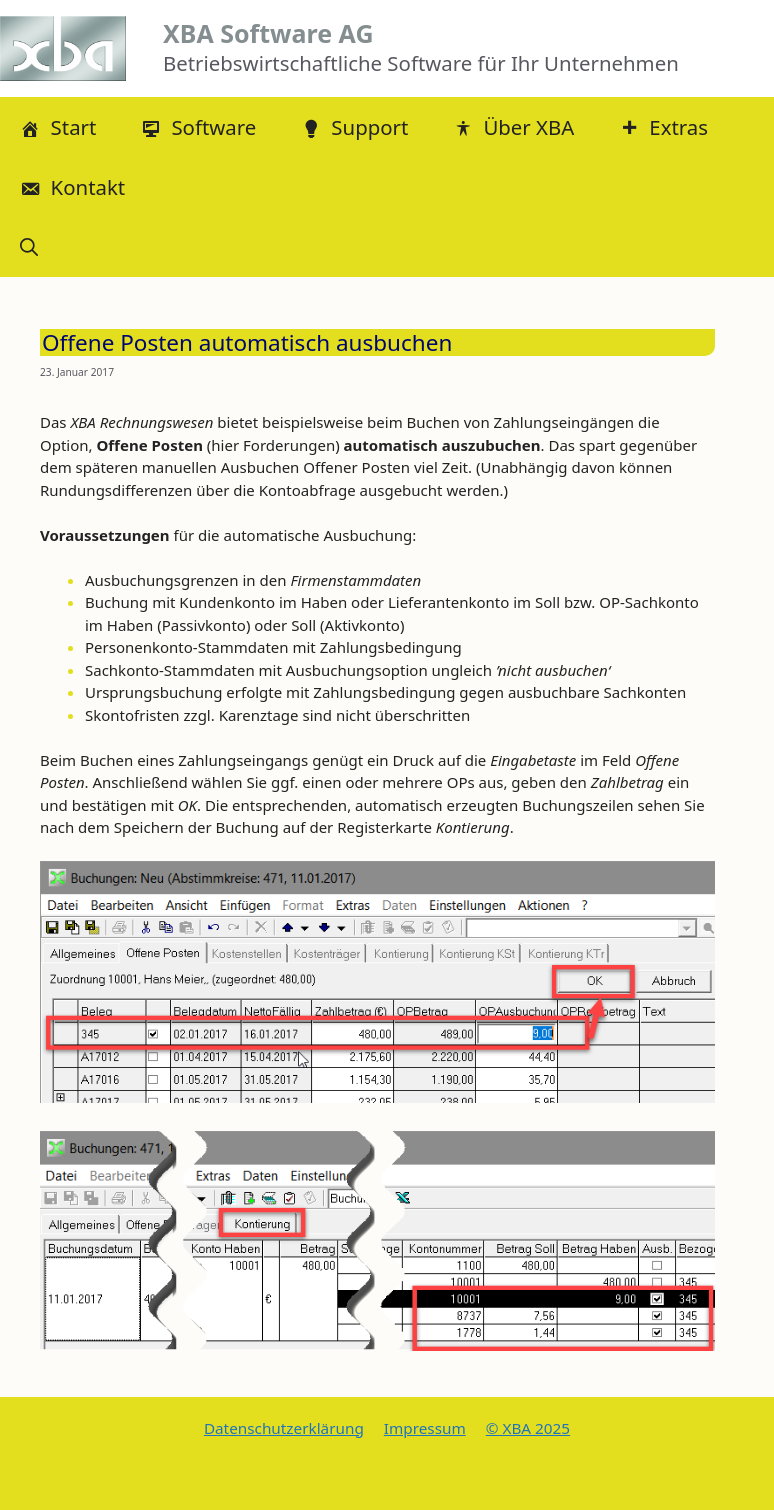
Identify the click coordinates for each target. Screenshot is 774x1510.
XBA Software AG (268, 33)
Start (58, 127)
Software (198, 127)
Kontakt (72, 187)
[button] (29, 247)
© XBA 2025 (528, 1428)
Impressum (425, 1428)
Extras (663, 127)
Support (354, 127)
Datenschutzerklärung (284, 1428)
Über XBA (513, 127)
